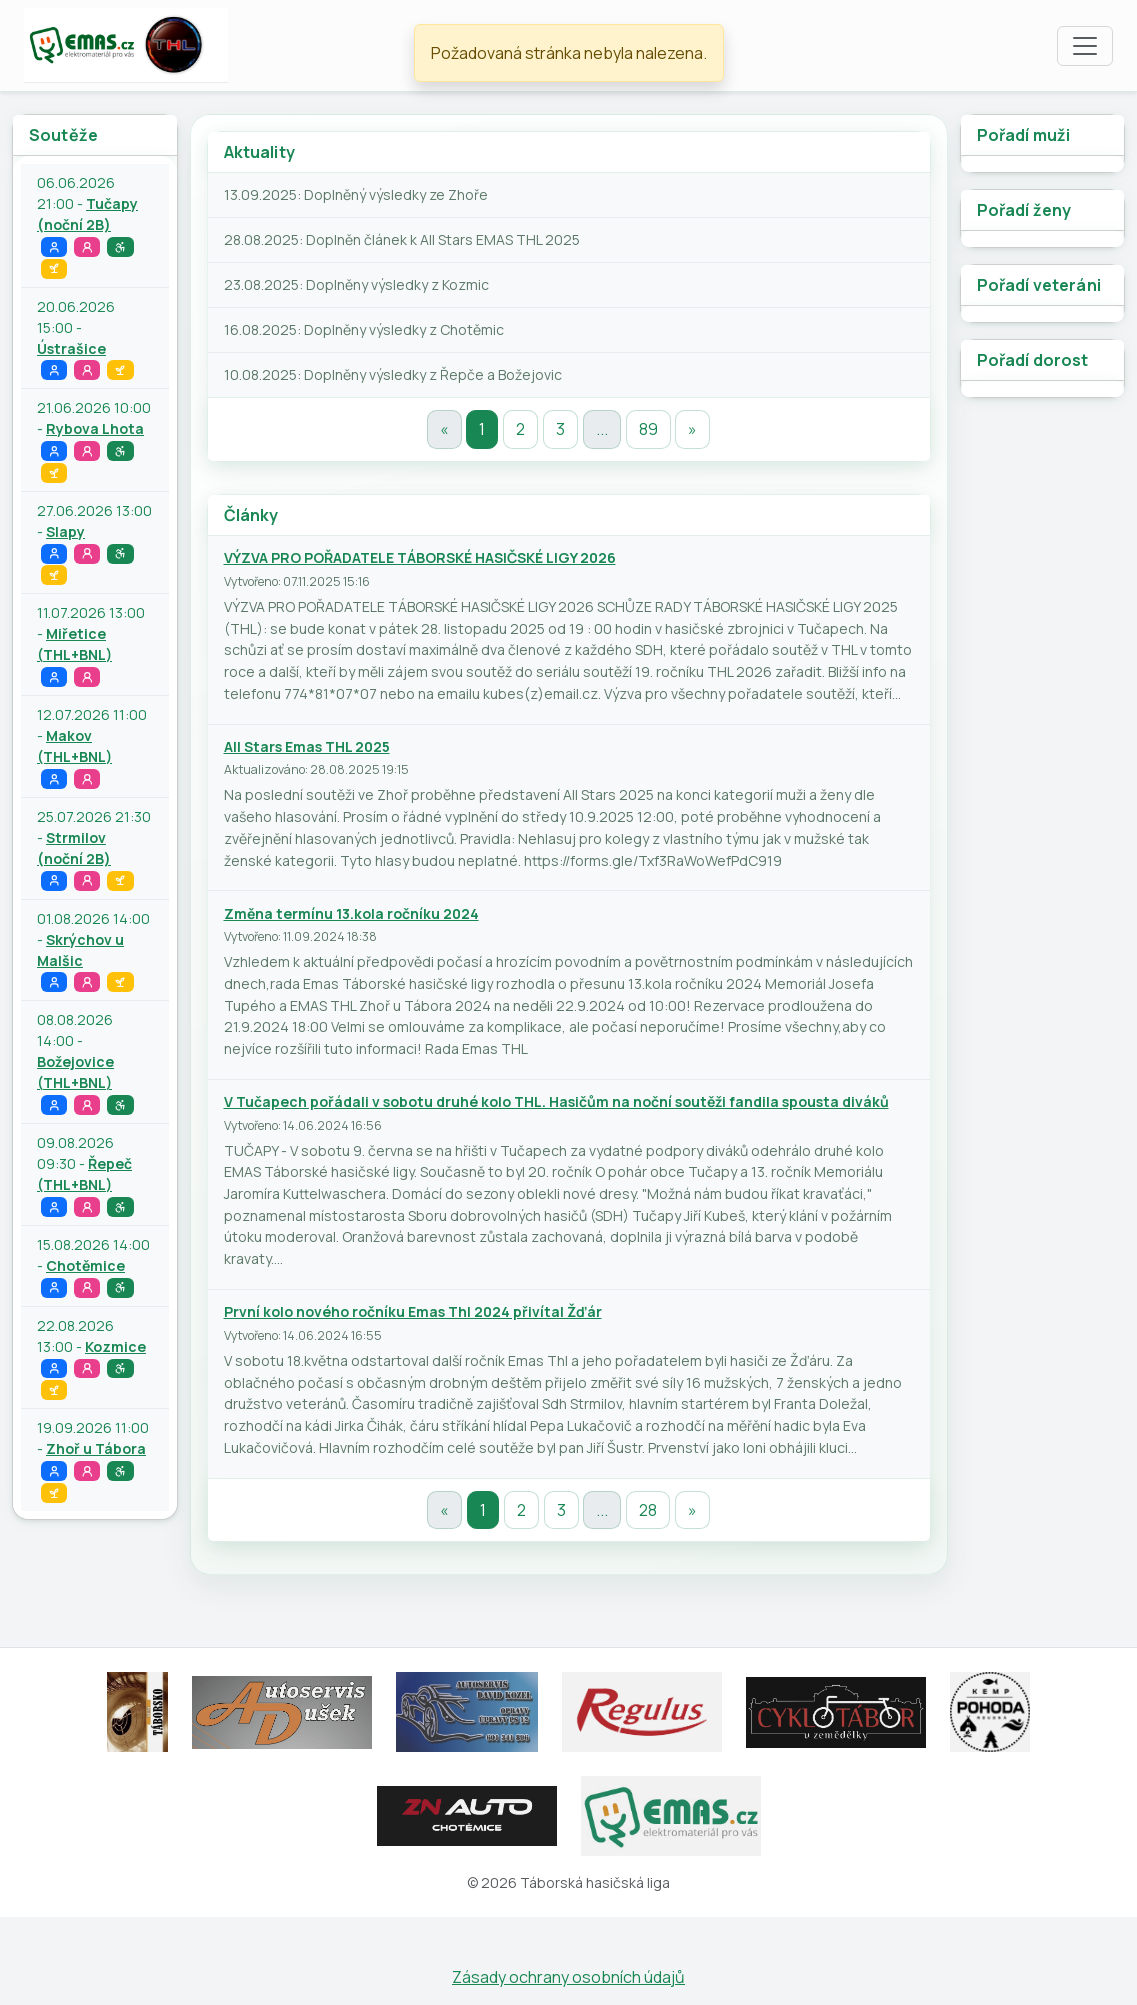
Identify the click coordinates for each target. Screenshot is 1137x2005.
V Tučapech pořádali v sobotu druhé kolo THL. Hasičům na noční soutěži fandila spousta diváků (556, 1101)
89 (648, 429)
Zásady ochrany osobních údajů (568, 1977)
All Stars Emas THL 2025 (307, 746)
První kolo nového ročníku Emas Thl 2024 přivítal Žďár (413, 1311)
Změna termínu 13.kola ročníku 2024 (351, 913)
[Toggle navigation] (1085, 46)
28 (648, 1510)
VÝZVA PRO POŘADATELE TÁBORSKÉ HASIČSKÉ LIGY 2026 (420, 557)
